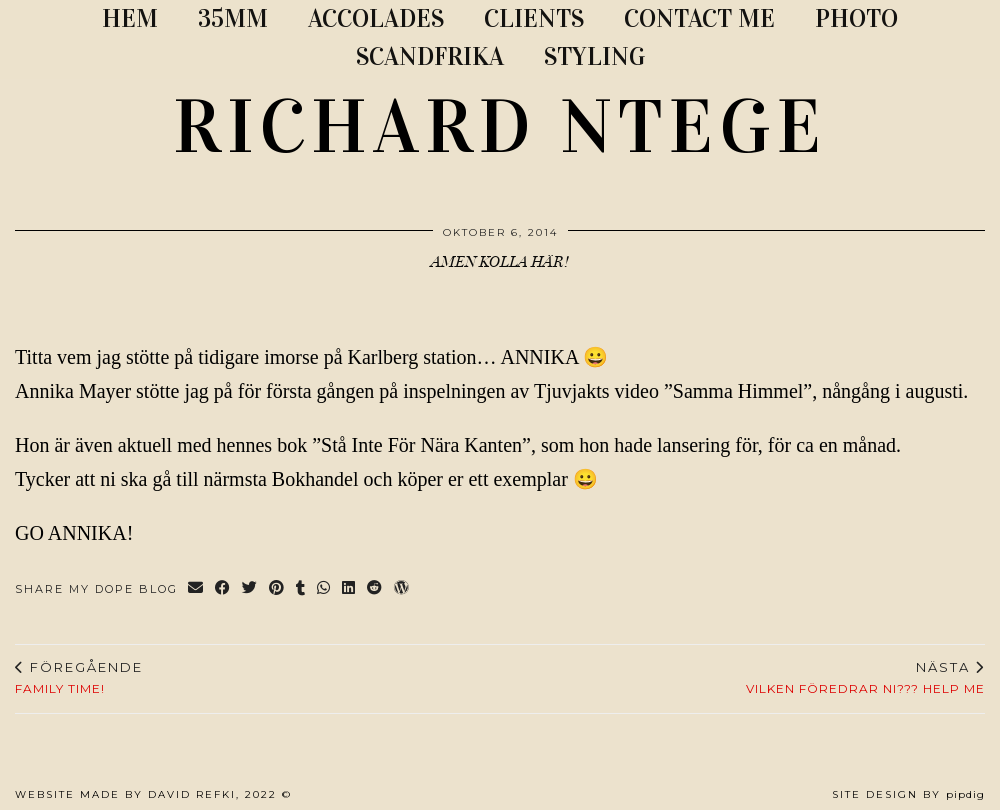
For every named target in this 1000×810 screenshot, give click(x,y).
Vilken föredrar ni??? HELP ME (865, 678)
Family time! (79, 678)
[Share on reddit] (375, 589)
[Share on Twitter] (250, 589)
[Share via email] (196, 589)
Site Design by (908, 794)
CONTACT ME (699, 18)
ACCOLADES (376, 18)
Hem (130, 18)
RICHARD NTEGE (500, 127)
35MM (233, 18)
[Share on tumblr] (301, 589)
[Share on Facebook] (223, 589)
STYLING (594, 56)
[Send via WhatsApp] (324, 589)
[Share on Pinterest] (277, 589)
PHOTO (856, 18)
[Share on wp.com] (402, 589)
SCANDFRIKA (430, 56)
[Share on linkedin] (349, 589)
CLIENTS (534, 18)
